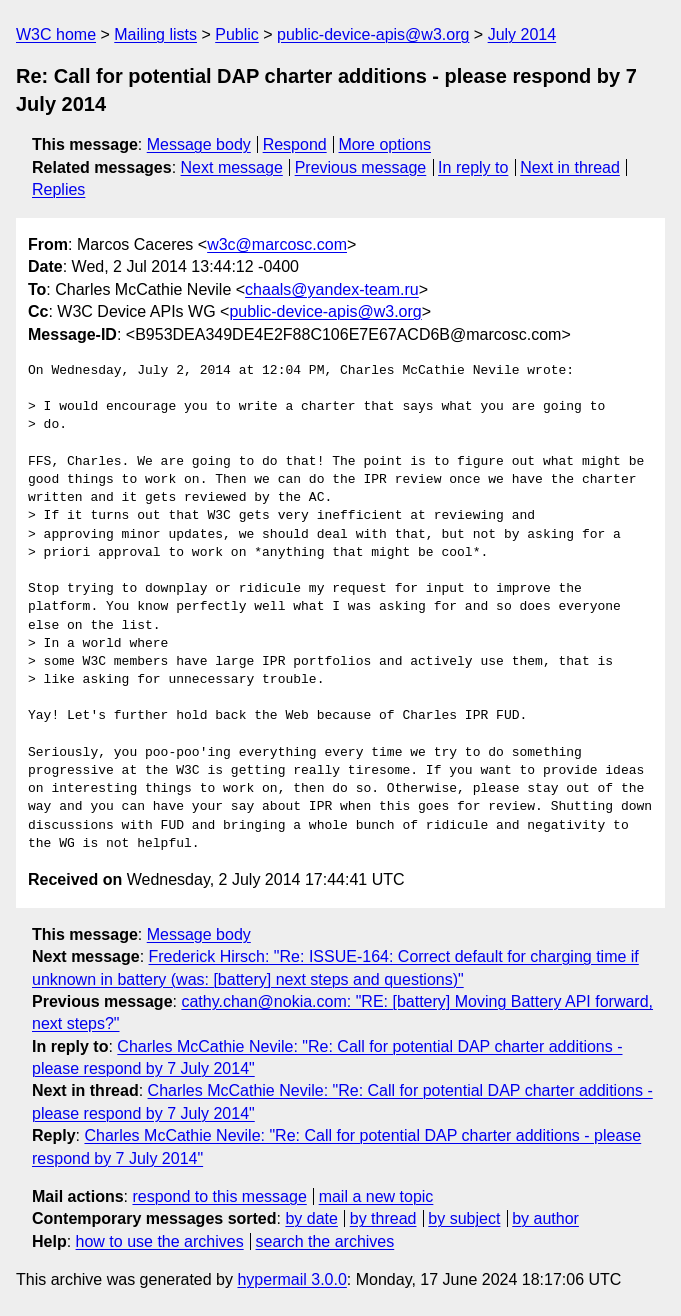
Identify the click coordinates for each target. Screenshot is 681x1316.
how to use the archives (160, 1241)
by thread (383, 1218)
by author (545, 1218)
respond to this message (219, 1196)
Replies (58, 189)
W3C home (56, 34)
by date (311, 1218)
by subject (464, 1218)
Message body (199, 144)
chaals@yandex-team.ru (332, 289)
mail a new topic (376, 1196)
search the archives (325, 1241)
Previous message (361, 167)
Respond (295, 144)
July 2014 (522, 34)
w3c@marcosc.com (277, 244)
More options (385, 144)
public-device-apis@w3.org (373, 34)
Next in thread (570, 167)
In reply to (473, 167)
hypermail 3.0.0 (291, 1279)
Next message (232, 167)
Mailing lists (155, 34)
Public (237, 34)
